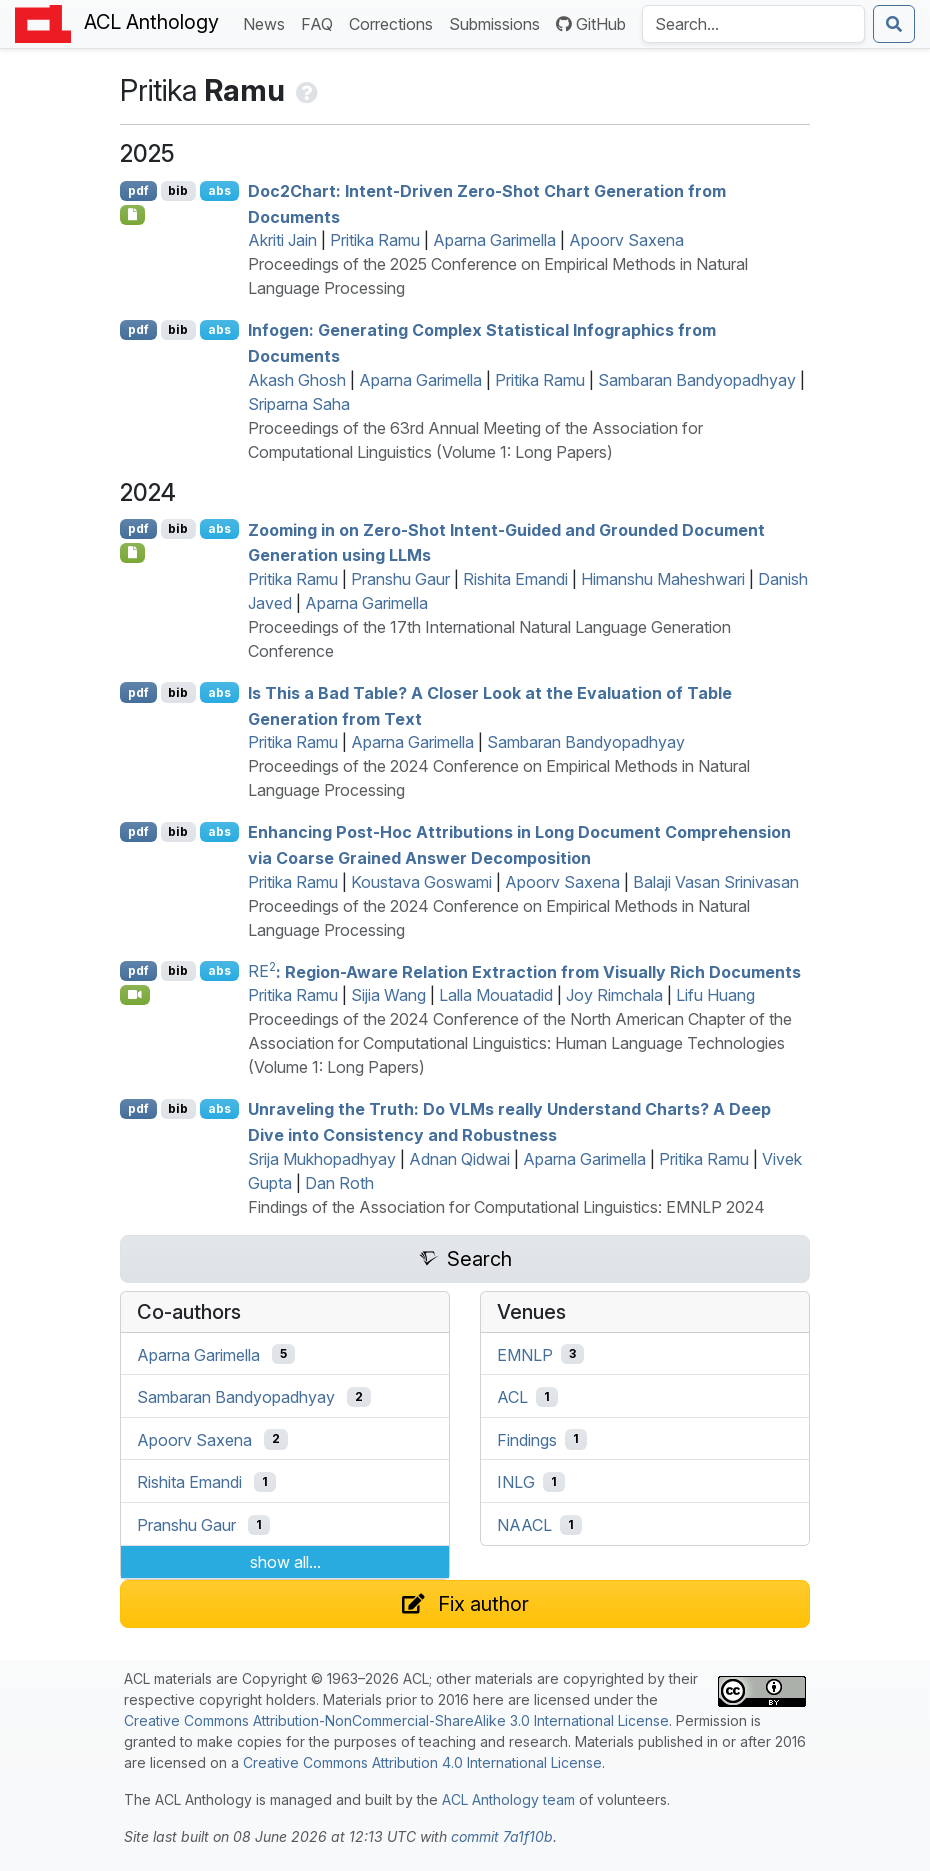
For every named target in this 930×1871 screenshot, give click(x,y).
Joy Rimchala (614, 995)
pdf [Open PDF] (138, 190)
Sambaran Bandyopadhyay (697, 380)
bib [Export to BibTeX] (178, 190)
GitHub (591, 24)
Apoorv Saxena (626, 240)
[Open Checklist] (132, 215)
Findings (527, 1439)
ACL (512, 1397)
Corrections (395, 22)
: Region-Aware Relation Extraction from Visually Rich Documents (524, 971)
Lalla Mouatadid (496, 995)
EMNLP (525, 1354)
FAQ (321, 22)
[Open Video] (135, 995)
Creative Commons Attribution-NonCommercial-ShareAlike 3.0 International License (396, 1720)
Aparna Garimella (494, 240)
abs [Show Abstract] (219, 190)
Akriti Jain (282, 240)
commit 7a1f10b (502, 1836)
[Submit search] (894, 24)
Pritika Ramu (375, 240)
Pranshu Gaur (400, 579)
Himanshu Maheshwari (663, 579)
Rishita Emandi (515, 579)
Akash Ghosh (297, 380)
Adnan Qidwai (459, 1159)
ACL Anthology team (508, 1799)
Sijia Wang (388, 995)
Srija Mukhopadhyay (322, 1159)
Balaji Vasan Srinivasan (716, 882)
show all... (285, 1562)
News (268, 22)
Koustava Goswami (421, 882)
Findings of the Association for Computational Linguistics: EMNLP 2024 (506, 1207)
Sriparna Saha (299, 404)
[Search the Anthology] (753, 24)
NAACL (524, 1525)
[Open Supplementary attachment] (132, 553)
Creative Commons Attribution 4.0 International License (422, 1762)
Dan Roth (339, 1183)
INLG (516, 1482)
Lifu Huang (715, 995)
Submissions (498, 22)
